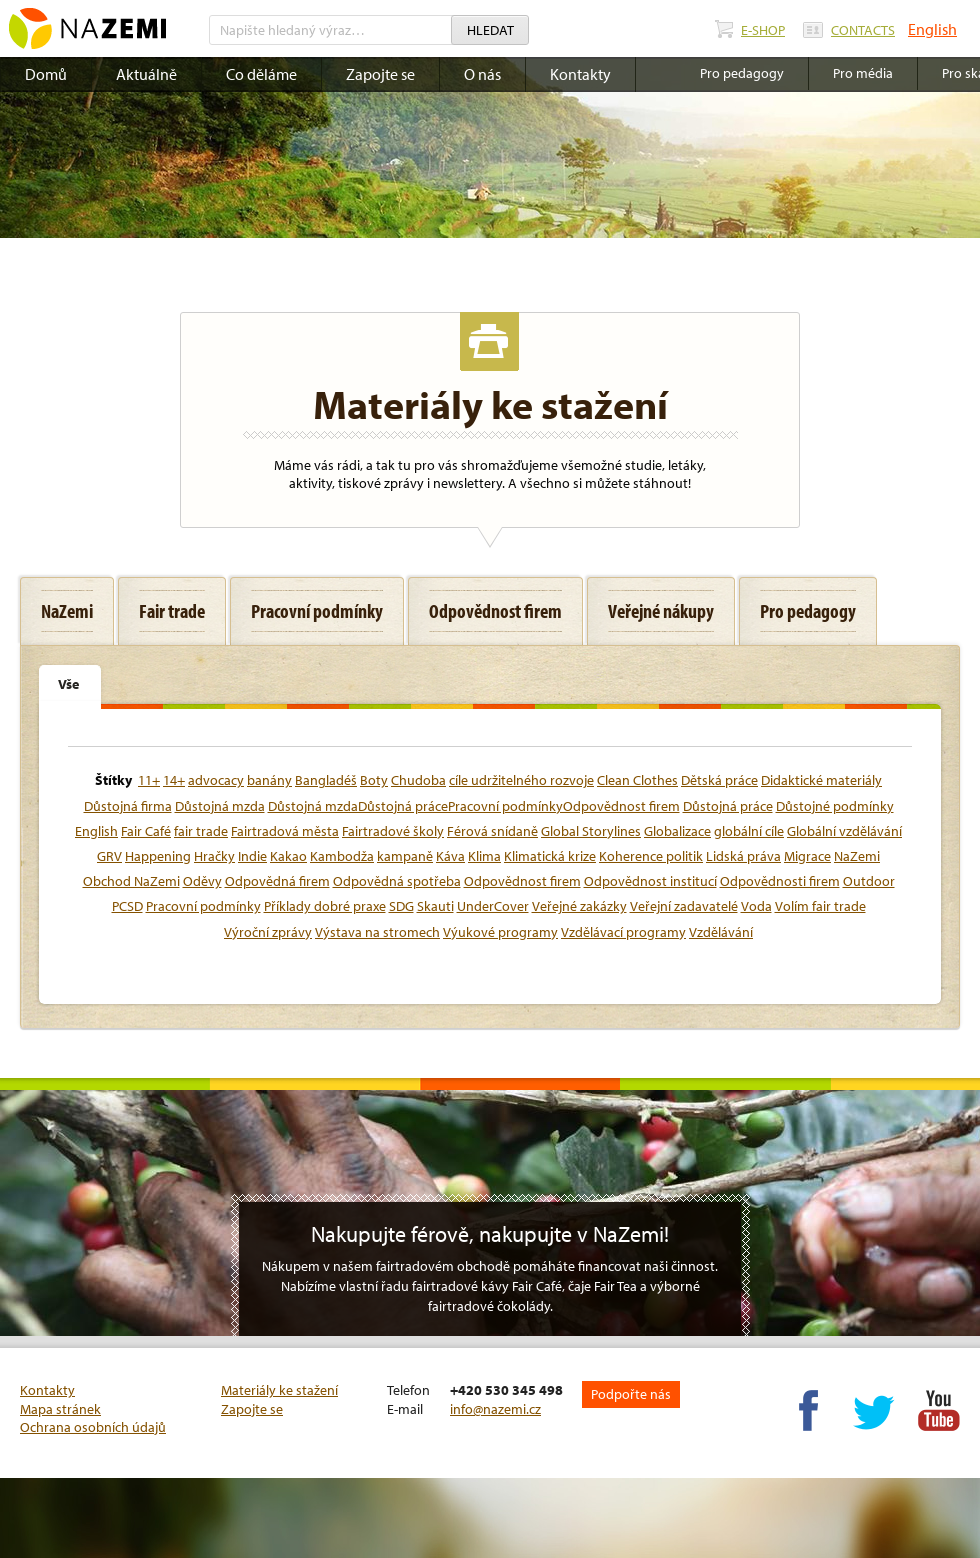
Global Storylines (591, 831)
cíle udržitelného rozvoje (521, 780)
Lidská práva (743, 856)
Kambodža (342, 856)
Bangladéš (326, 780)
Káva (450, 856)
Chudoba (418, 780)
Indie (252, 856)
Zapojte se (380, 74)
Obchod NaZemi (131, 881)
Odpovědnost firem (522, 881)
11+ (149, 780)
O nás (482, 74)
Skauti (435, 906)
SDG (401, 906)
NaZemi (857, 856)
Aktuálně (146, 74)
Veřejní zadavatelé (684, 906)
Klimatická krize (550, 856)
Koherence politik (651, 856)
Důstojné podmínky (835, 806)
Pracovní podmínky (203, 906)
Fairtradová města (285, 831)
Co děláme (261, 74)
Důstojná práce (728, 806)
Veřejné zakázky (579, 906)
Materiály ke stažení (279, 1390)
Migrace (807, 856)
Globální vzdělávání (844, 831)
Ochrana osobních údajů (93, 1427)
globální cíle (749, 831)
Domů (46, 74)
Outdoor (869, 881)
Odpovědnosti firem (780, 881)
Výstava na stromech (377, 932)
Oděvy (202, 881)
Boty (374, 780)
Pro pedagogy (742, 73)
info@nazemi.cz (495, 1409)
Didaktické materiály (821, 780)
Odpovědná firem (277, 881)
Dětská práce (719, 780)
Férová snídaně (492, 831)
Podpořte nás (631, 1394)
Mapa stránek (60, 1409)
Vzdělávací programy (623, 932)
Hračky (214, 856)
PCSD (127, 906)
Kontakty (580, 74)
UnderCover (493, 906)
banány (269, 780)
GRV (109, 856)
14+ (174, 780)
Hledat (490, 30)
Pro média (863, 73)
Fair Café (146, 831)
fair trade (201, 831)
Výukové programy (500, 932)
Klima (484, 856)
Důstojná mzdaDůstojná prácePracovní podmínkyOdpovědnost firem (474, 806)
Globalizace (677, 831)
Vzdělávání (721, 932)
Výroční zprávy (268, 932)
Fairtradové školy (393, 831)
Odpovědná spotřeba (397, 881)
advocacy (216, 780)
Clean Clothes (637, 780)
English (932, 29)
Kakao (288, 856)
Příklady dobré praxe (325, 906)
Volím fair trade (820, 906)
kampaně (405, 856)
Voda (756, 906)
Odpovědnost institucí (650, 881)
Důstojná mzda (220, 806)
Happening (158, 856)
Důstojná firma (128, 806)
